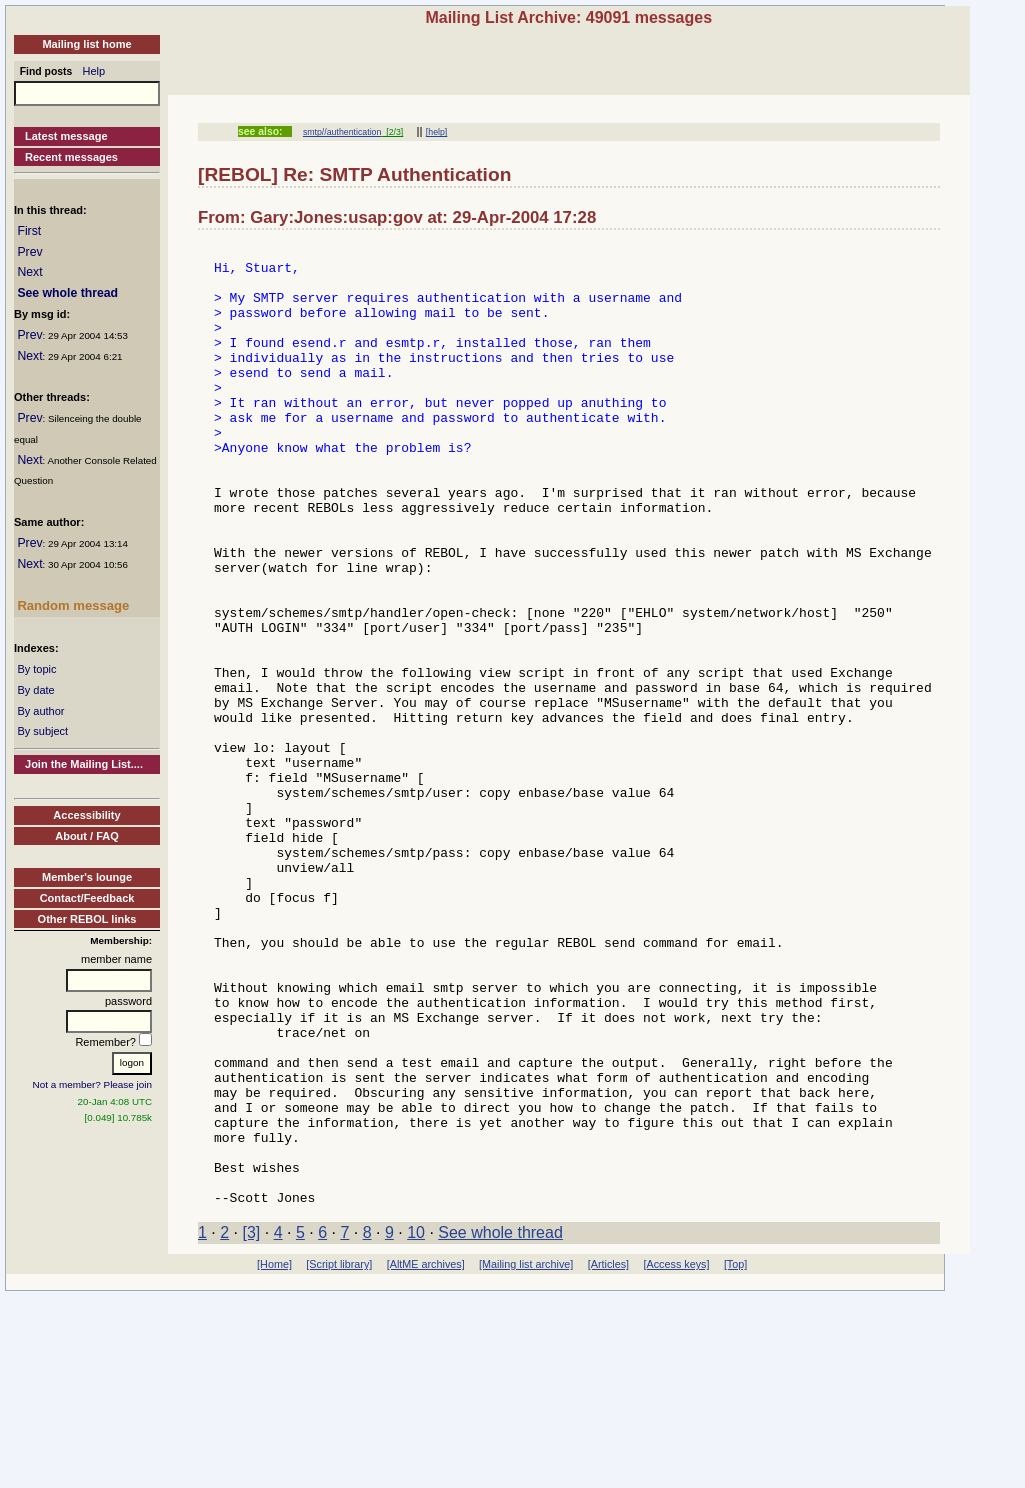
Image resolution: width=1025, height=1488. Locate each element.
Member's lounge (87, 877)
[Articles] (608, 1456)
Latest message (66, 136)
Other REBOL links (87, 919)
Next (29, 272)
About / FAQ (87, 836)
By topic (36, 669)
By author (40, 711)
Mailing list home (86, 44)
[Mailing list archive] (526, 1456)
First (29, 231)
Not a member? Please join (93, 1084)
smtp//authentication (342, 132)
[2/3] (392, 132)
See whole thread (67, 293)
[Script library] (339, 1456)
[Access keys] (676, 1456)
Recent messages (71, 157)
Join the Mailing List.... (84, 764)
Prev (29, 252)
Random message (73, 605)
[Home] (274, 1456)
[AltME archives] (426, 1456)
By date (35, 690)
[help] (436, 132)
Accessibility (86, 815)
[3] (252, 1424)
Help (94, 71)
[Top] (735, 1456)
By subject (42, 731)
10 (416, 1424)
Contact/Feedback (87, 898)
